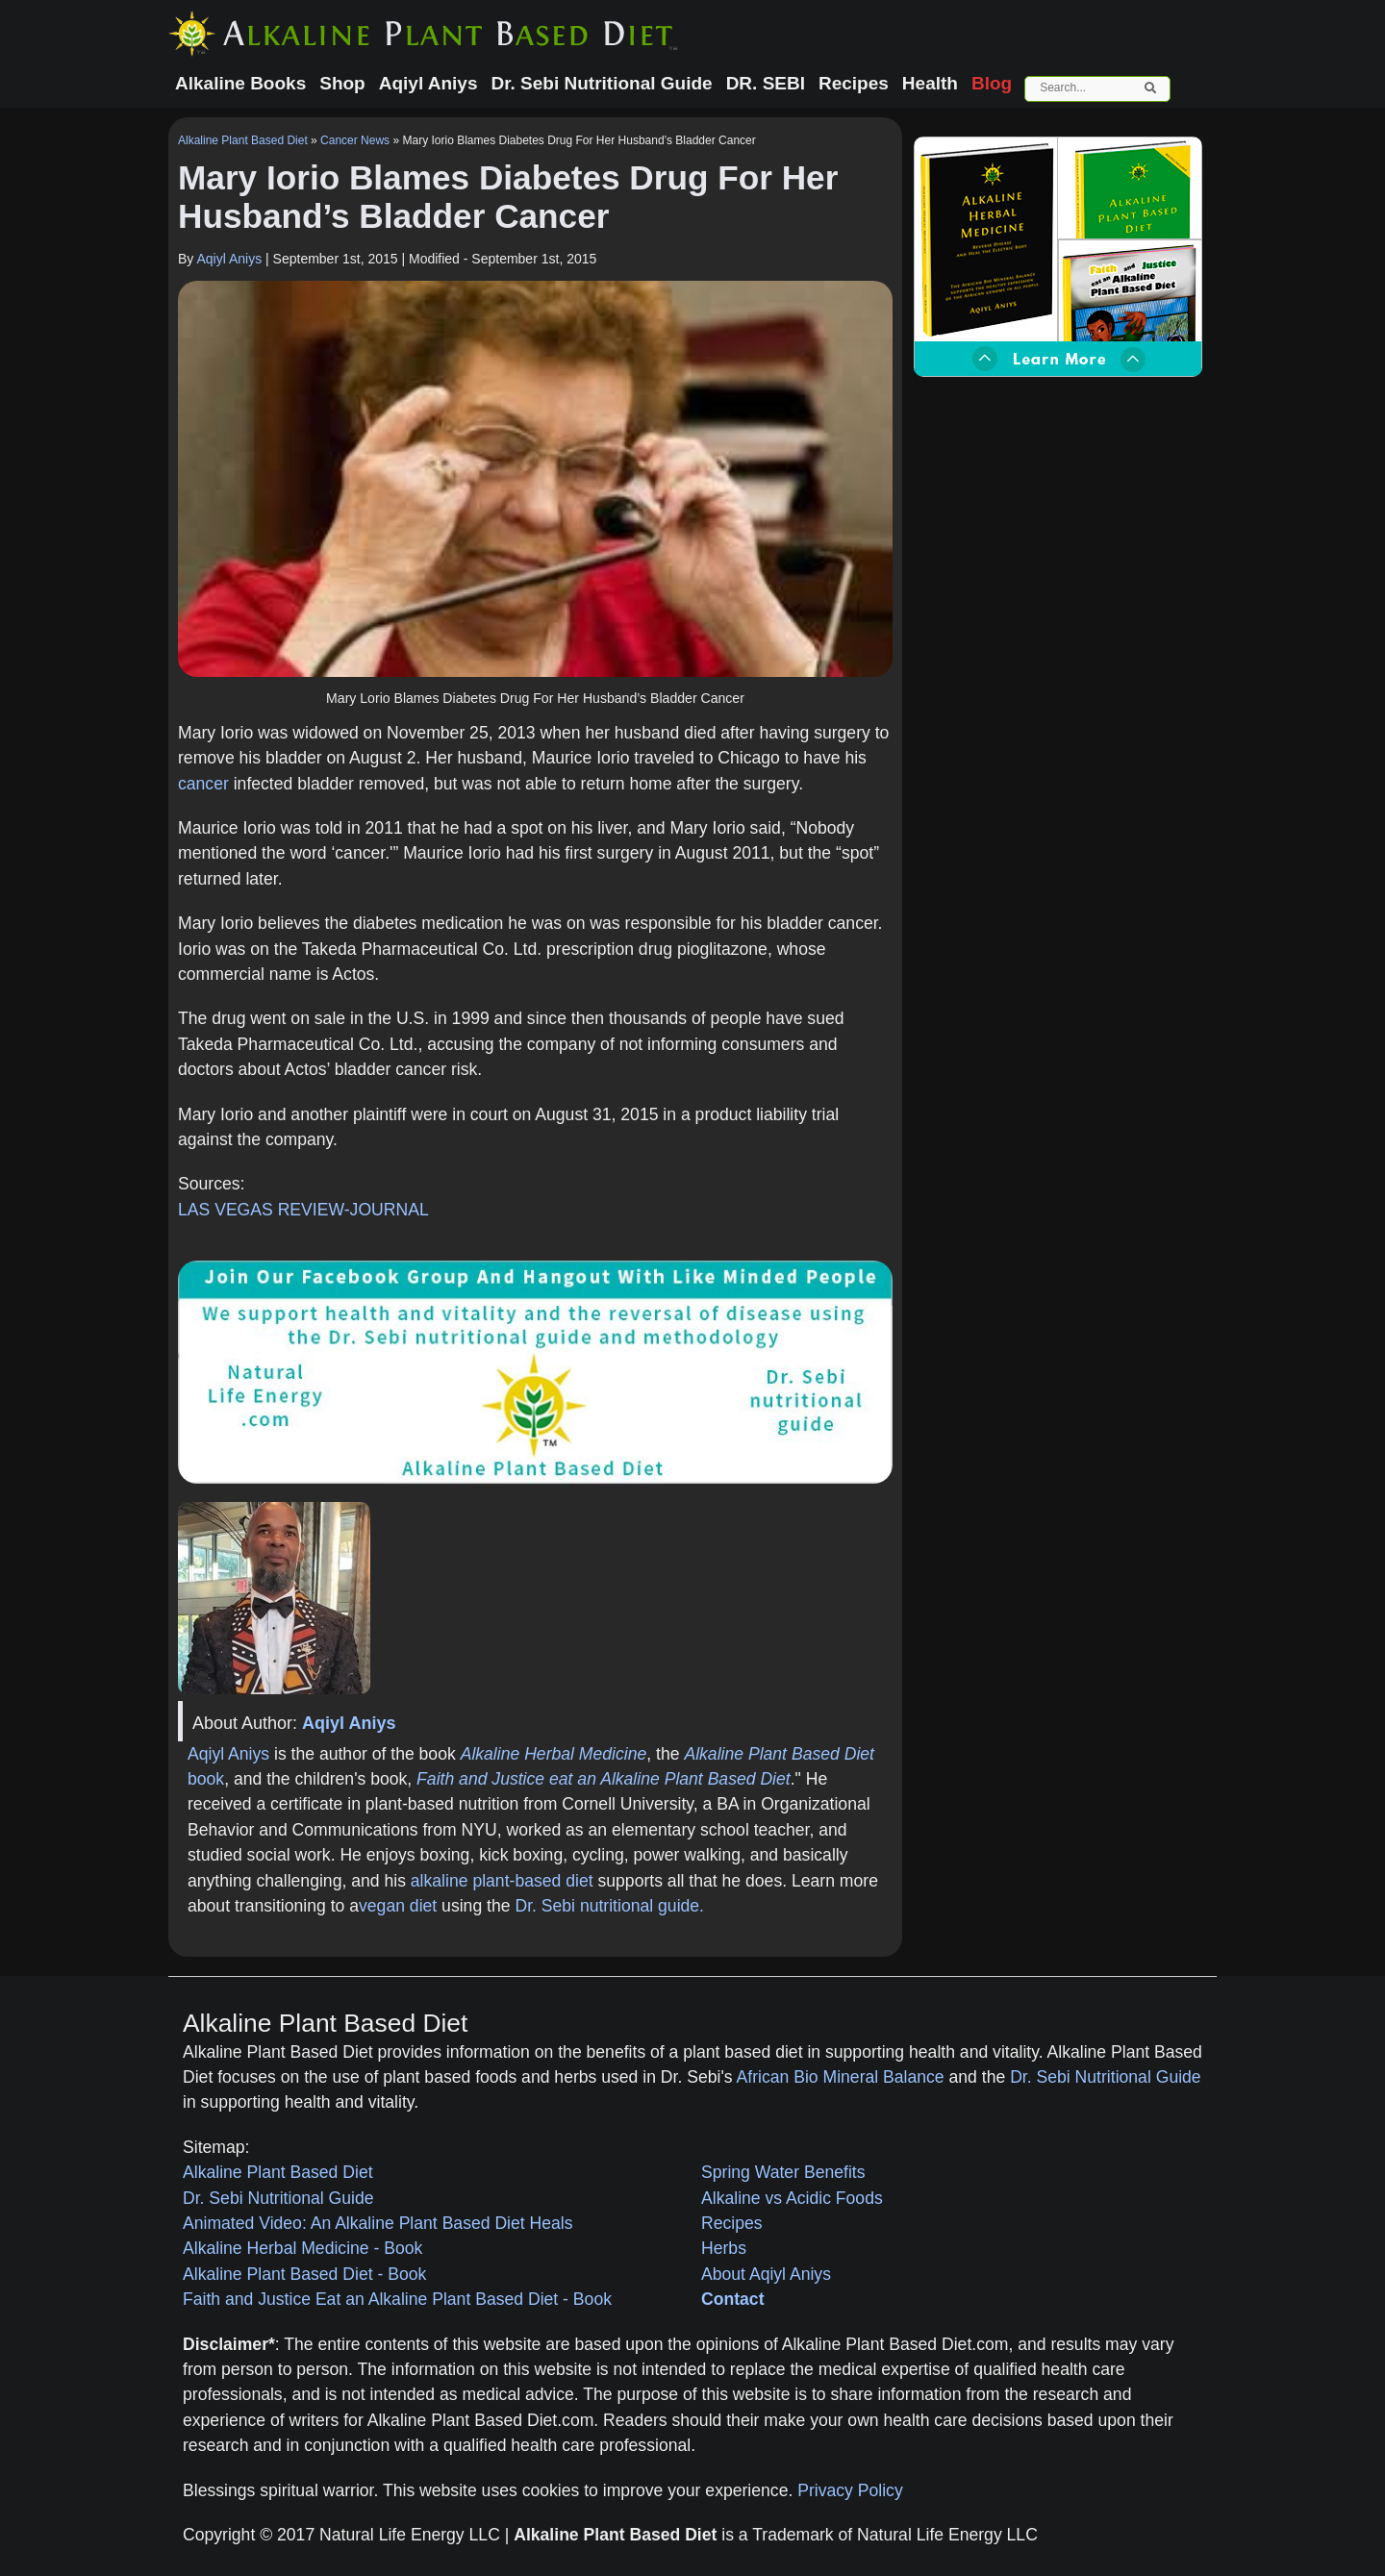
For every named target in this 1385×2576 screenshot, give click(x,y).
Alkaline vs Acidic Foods (792, 2198)
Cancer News (355, 140)
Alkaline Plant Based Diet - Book (304, 2274)
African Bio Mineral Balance (840, 2077)
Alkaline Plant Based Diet (243, 140)
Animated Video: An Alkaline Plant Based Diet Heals (378, 2223)
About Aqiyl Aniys (766, 2274)
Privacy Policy (850, 2490)
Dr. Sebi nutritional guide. (609, 1905)
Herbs (723, 2248)
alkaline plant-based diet (502, 1880)
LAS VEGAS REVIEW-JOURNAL (303, 1209)
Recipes (732, 2223)
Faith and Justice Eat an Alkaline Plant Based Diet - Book (397, 2299)
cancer (203, 783)
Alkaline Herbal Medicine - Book (302, 2248)
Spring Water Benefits (783, 2172)
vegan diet (398, 1905)
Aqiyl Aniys (229, 258)
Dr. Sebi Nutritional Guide (1105, 2077)
